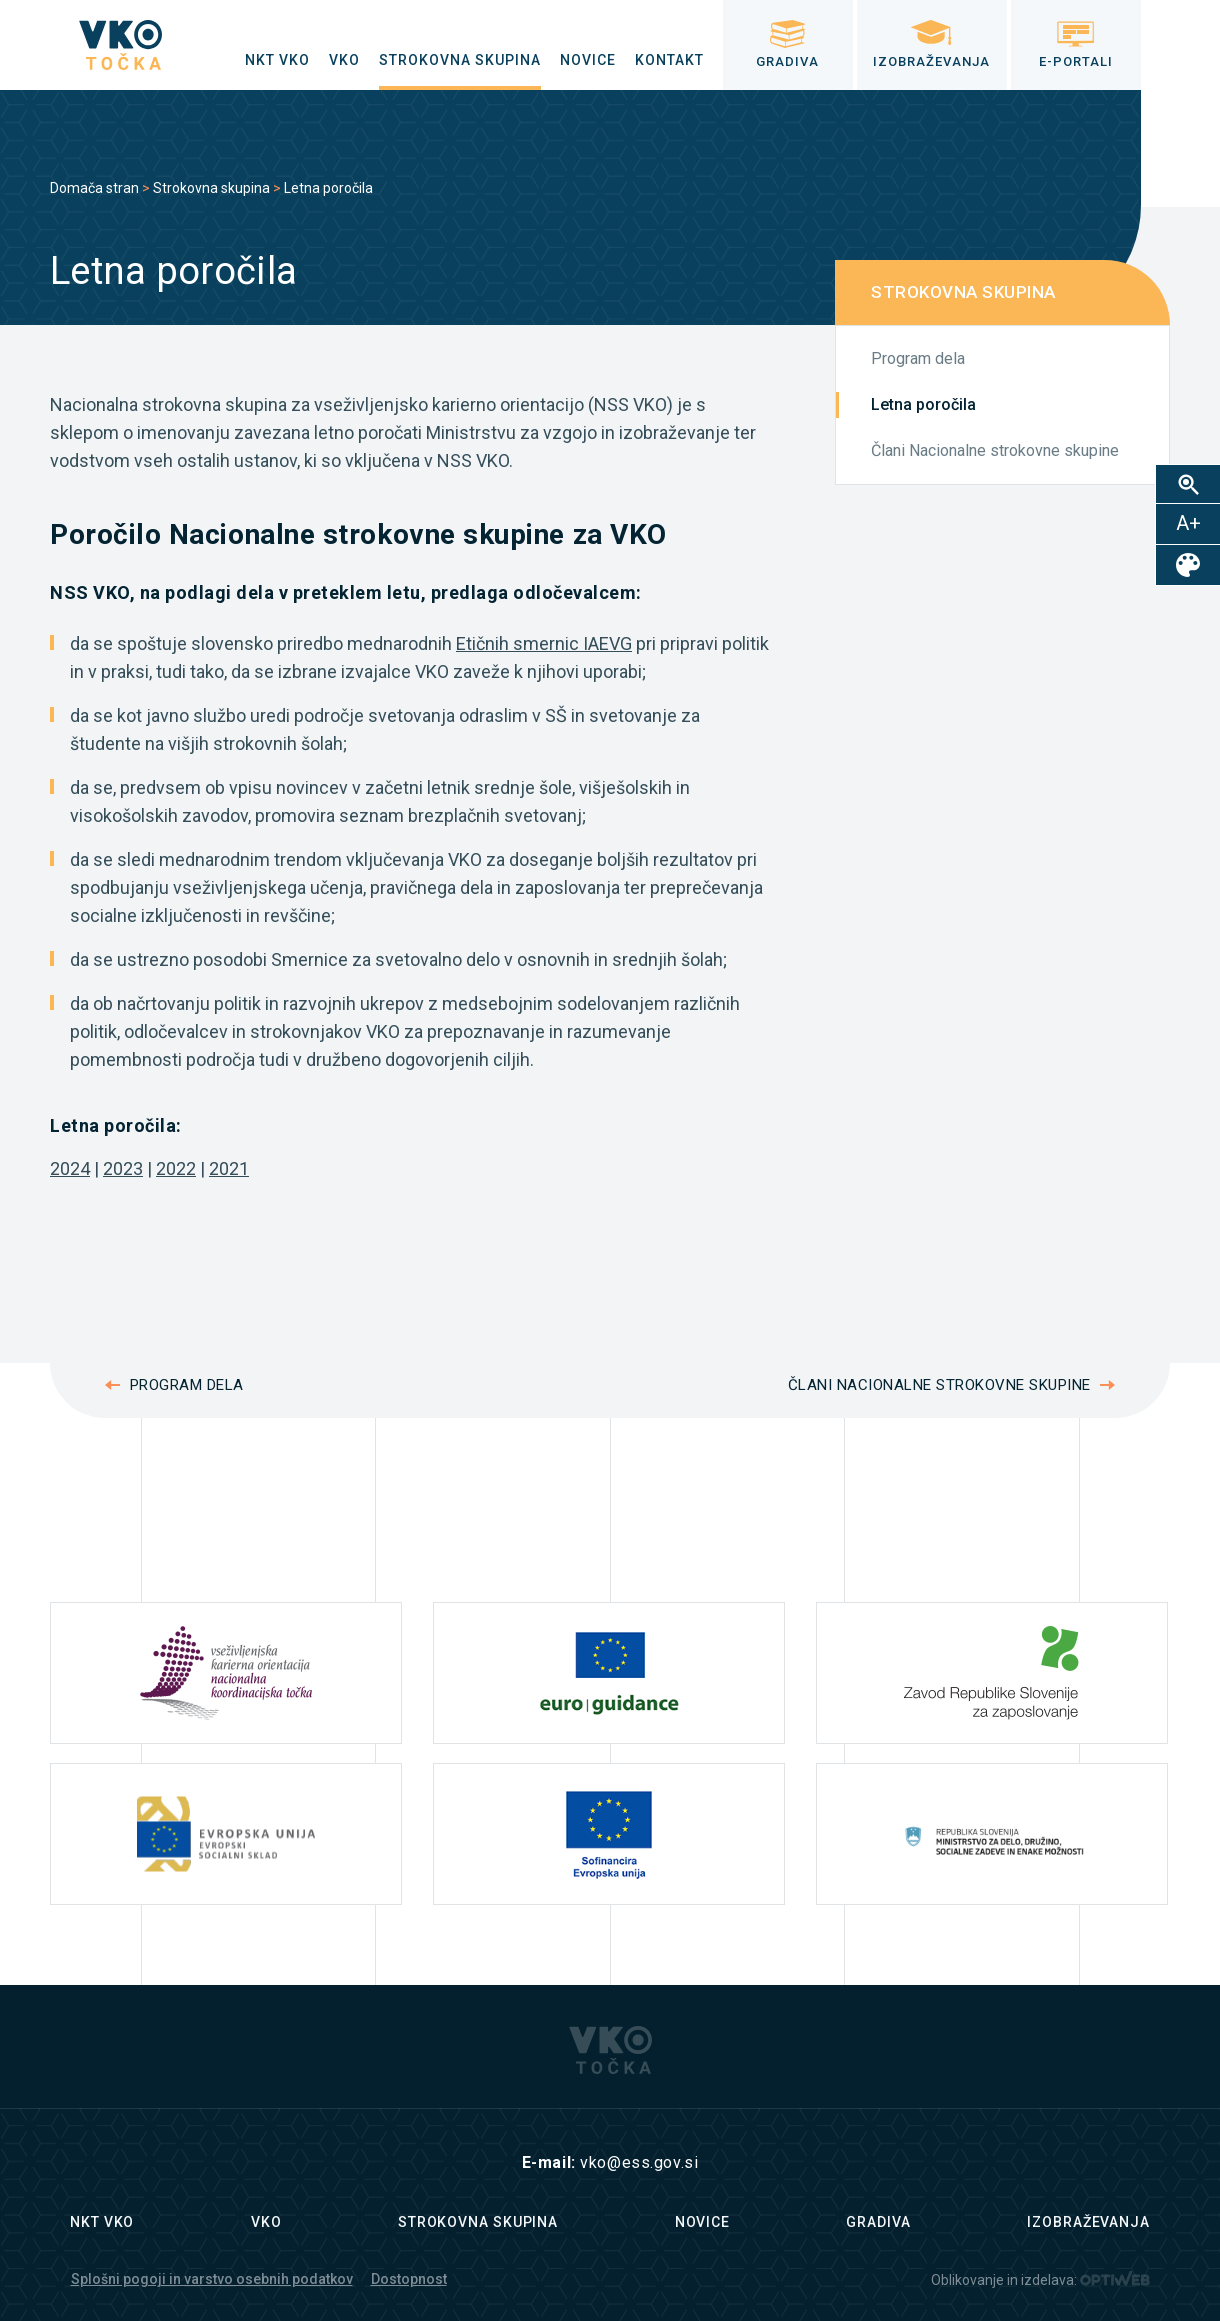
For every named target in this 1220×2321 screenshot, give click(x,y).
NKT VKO (102, 2222)
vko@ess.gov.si (639, 2162)
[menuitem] (277, 60)
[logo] (120, 45)
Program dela (918, 358)
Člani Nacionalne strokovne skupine (995, 450)
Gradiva (878, 2222)
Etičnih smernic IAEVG (544, 643)
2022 (176, 1168)
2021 (229, 1168)
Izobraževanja (1088, 2222)
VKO (266, 2222)
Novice (702, 2222)
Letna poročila (923, 404)
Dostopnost (409, 2279)
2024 (70, 1168)
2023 (123, 1168)
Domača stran (94, 188)
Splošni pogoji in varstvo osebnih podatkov (212, 2279)
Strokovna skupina (211, 188)
